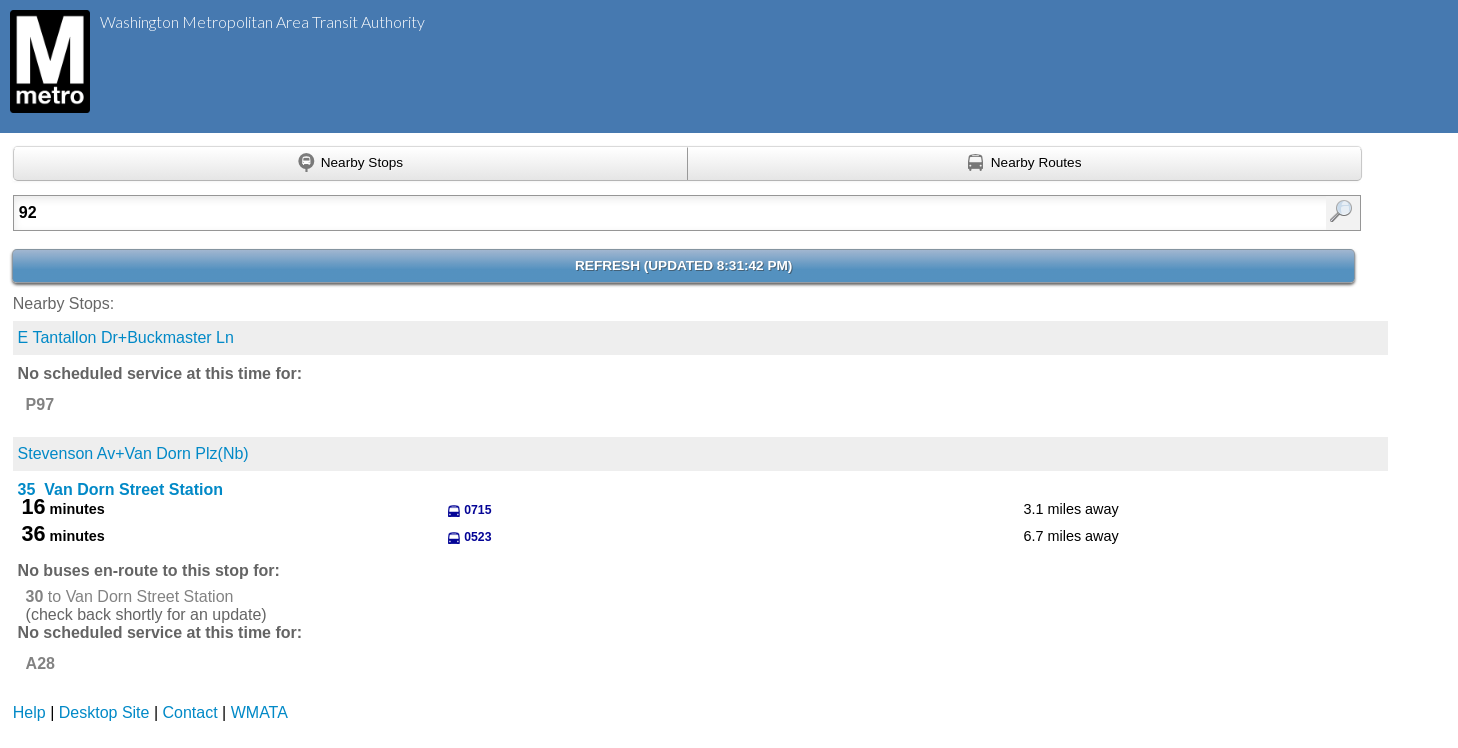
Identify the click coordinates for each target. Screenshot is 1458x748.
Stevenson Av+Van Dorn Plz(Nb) (133, 453)
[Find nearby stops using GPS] (350, 164)
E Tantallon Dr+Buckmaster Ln (126, 337)
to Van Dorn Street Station (130, 596)
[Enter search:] (589, 213)
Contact (190, 712)
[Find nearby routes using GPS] (1025, 164)
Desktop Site (104, 712)
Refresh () (683, 265)
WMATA (259, 712)
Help (29, 712)
